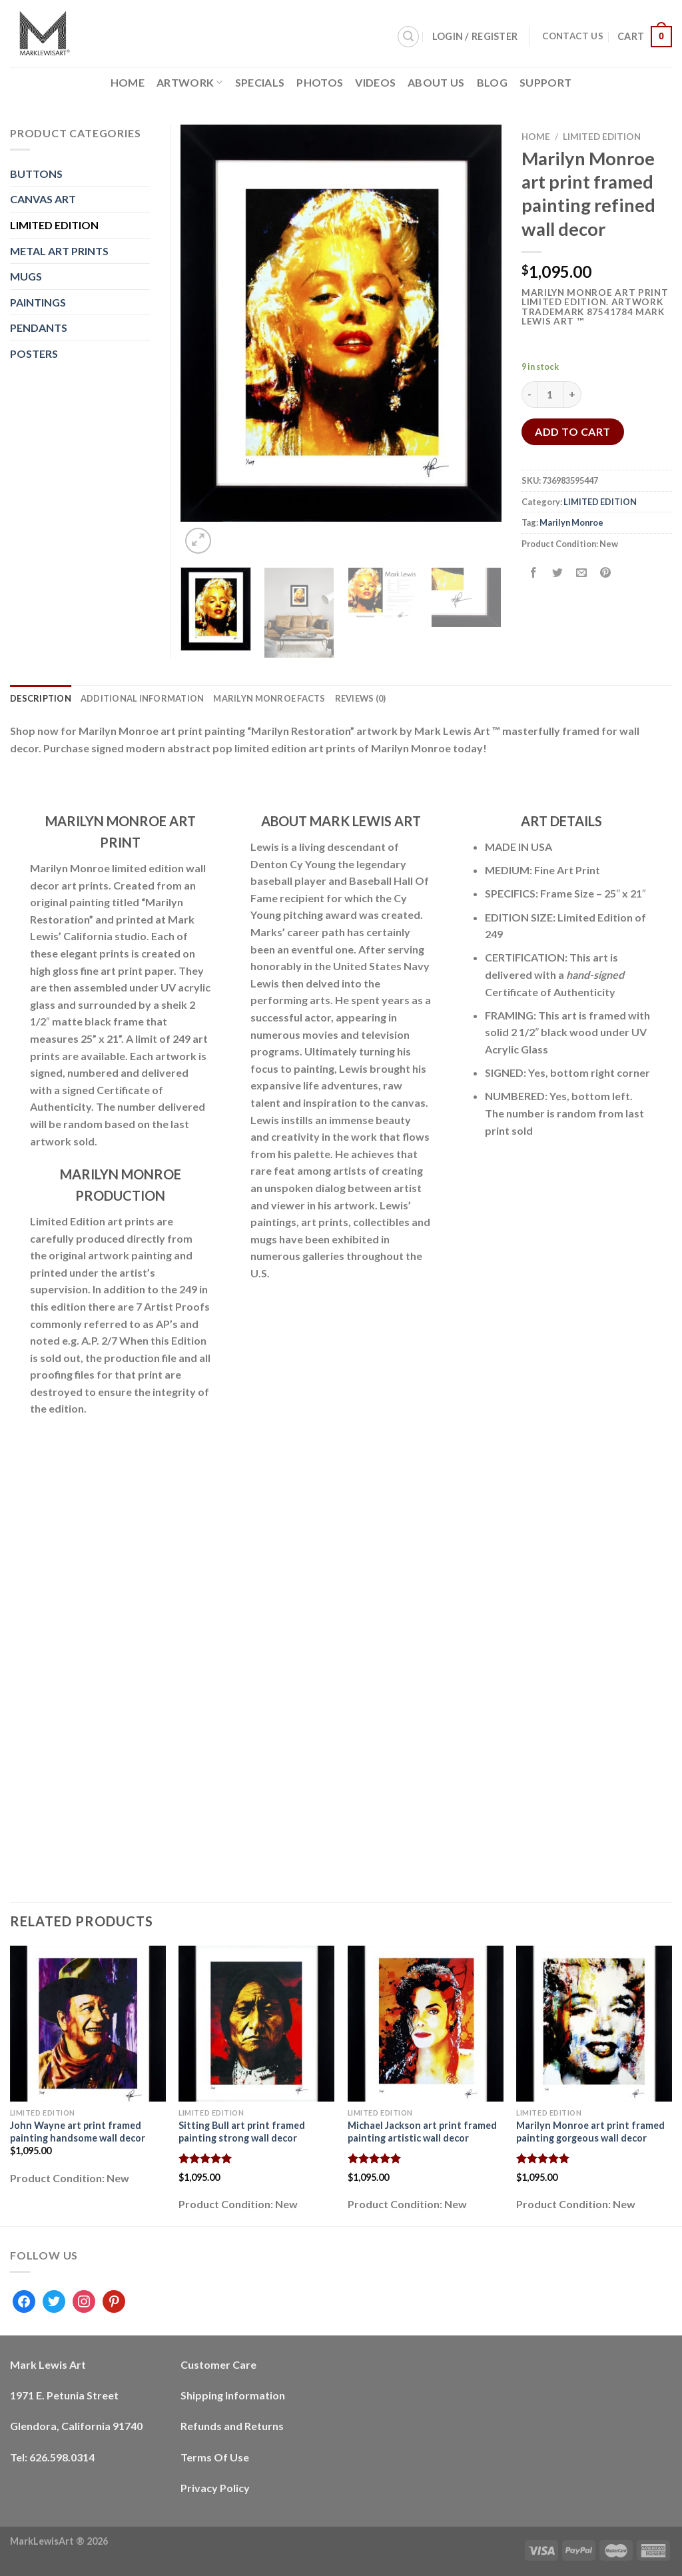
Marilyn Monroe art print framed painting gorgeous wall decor (590, 2132)
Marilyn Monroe (571, 522)
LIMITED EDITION (602, 136)
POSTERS (34, 353)
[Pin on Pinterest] (606, 573)
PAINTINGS (38, 302)
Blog (492, 82)
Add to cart (572, 431)
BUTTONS (36, 173)
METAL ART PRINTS (59, 251)
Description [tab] (40, 698)
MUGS (26, 276)
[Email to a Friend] (582, 573)
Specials (260, 82)
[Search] (408, 36)
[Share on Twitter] (558, 573)
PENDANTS (38, 327)
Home (128, 82)
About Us (436, 82)
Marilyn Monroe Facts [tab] (269, 698)
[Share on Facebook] (534, 573)
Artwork (190, 82)
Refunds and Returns (232, 2425)
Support (545, 82)
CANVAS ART (43, 199)
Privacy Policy (215, 2487)
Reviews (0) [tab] (360, 698)
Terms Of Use (214, 2457)
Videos (375, 82)
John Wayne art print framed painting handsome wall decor (77, 2132)
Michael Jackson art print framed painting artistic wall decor (422, 2132)
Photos (319, 82)
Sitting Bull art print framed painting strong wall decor (241, 2132)
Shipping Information (232, 2395)
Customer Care (218, 2364)
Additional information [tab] (142, 698)
